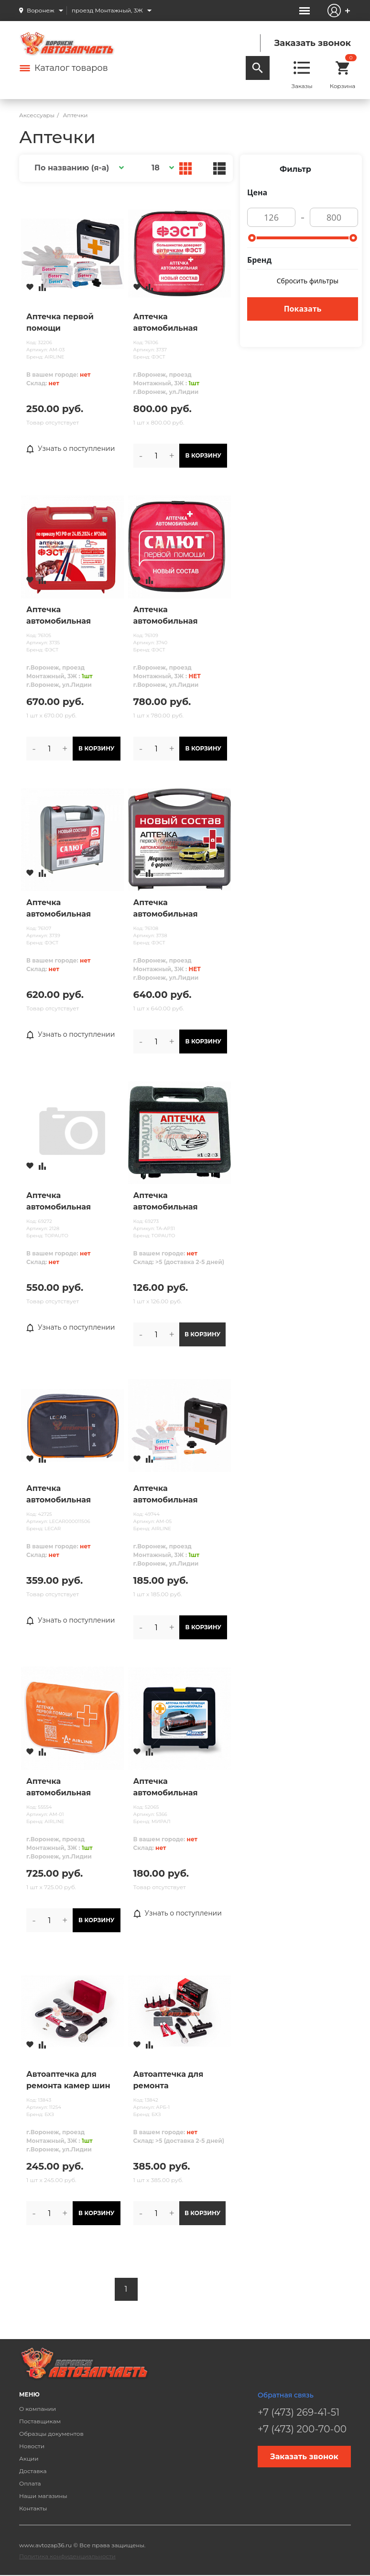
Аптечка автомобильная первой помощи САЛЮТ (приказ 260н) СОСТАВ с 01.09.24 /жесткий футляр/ (71, 909)
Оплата (30, 2483)
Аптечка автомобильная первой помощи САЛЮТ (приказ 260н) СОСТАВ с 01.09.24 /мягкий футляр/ (178, 616)
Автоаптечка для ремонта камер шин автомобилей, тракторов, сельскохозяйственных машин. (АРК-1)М (72, 2081)
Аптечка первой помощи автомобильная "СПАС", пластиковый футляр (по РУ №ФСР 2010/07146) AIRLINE (71, 323)
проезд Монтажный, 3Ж (107, 10)
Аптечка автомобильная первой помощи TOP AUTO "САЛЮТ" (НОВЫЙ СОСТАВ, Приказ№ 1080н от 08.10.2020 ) (69, 1202)
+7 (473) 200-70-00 (302, 2429)
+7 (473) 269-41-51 (298, 2412)
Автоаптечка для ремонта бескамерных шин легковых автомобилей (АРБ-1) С (176, 2081)
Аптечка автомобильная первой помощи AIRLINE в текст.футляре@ (59, 1788)
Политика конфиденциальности (67, 2556)
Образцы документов (51, 2433)
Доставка (32, 2471)
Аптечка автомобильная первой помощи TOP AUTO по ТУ (176, 1202)
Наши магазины (43, 2495)
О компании (37, 2408)
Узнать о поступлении (70, 449)
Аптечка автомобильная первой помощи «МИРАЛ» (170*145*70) (178, 1788)
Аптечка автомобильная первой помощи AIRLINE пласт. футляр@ (166, 1495)
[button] (77, 168)
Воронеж (40, 10)
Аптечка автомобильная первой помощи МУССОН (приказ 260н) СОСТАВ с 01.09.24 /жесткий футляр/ (169, 909)
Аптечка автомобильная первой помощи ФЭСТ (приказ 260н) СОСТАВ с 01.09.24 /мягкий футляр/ (179, 323)
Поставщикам (40, 2421)
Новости (31, 2446)
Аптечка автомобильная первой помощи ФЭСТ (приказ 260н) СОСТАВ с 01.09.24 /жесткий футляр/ (72, 616)
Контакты (33, 2508)
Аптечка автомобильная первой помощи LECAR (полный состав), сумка (59, 1495)
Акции (29, 2458)
